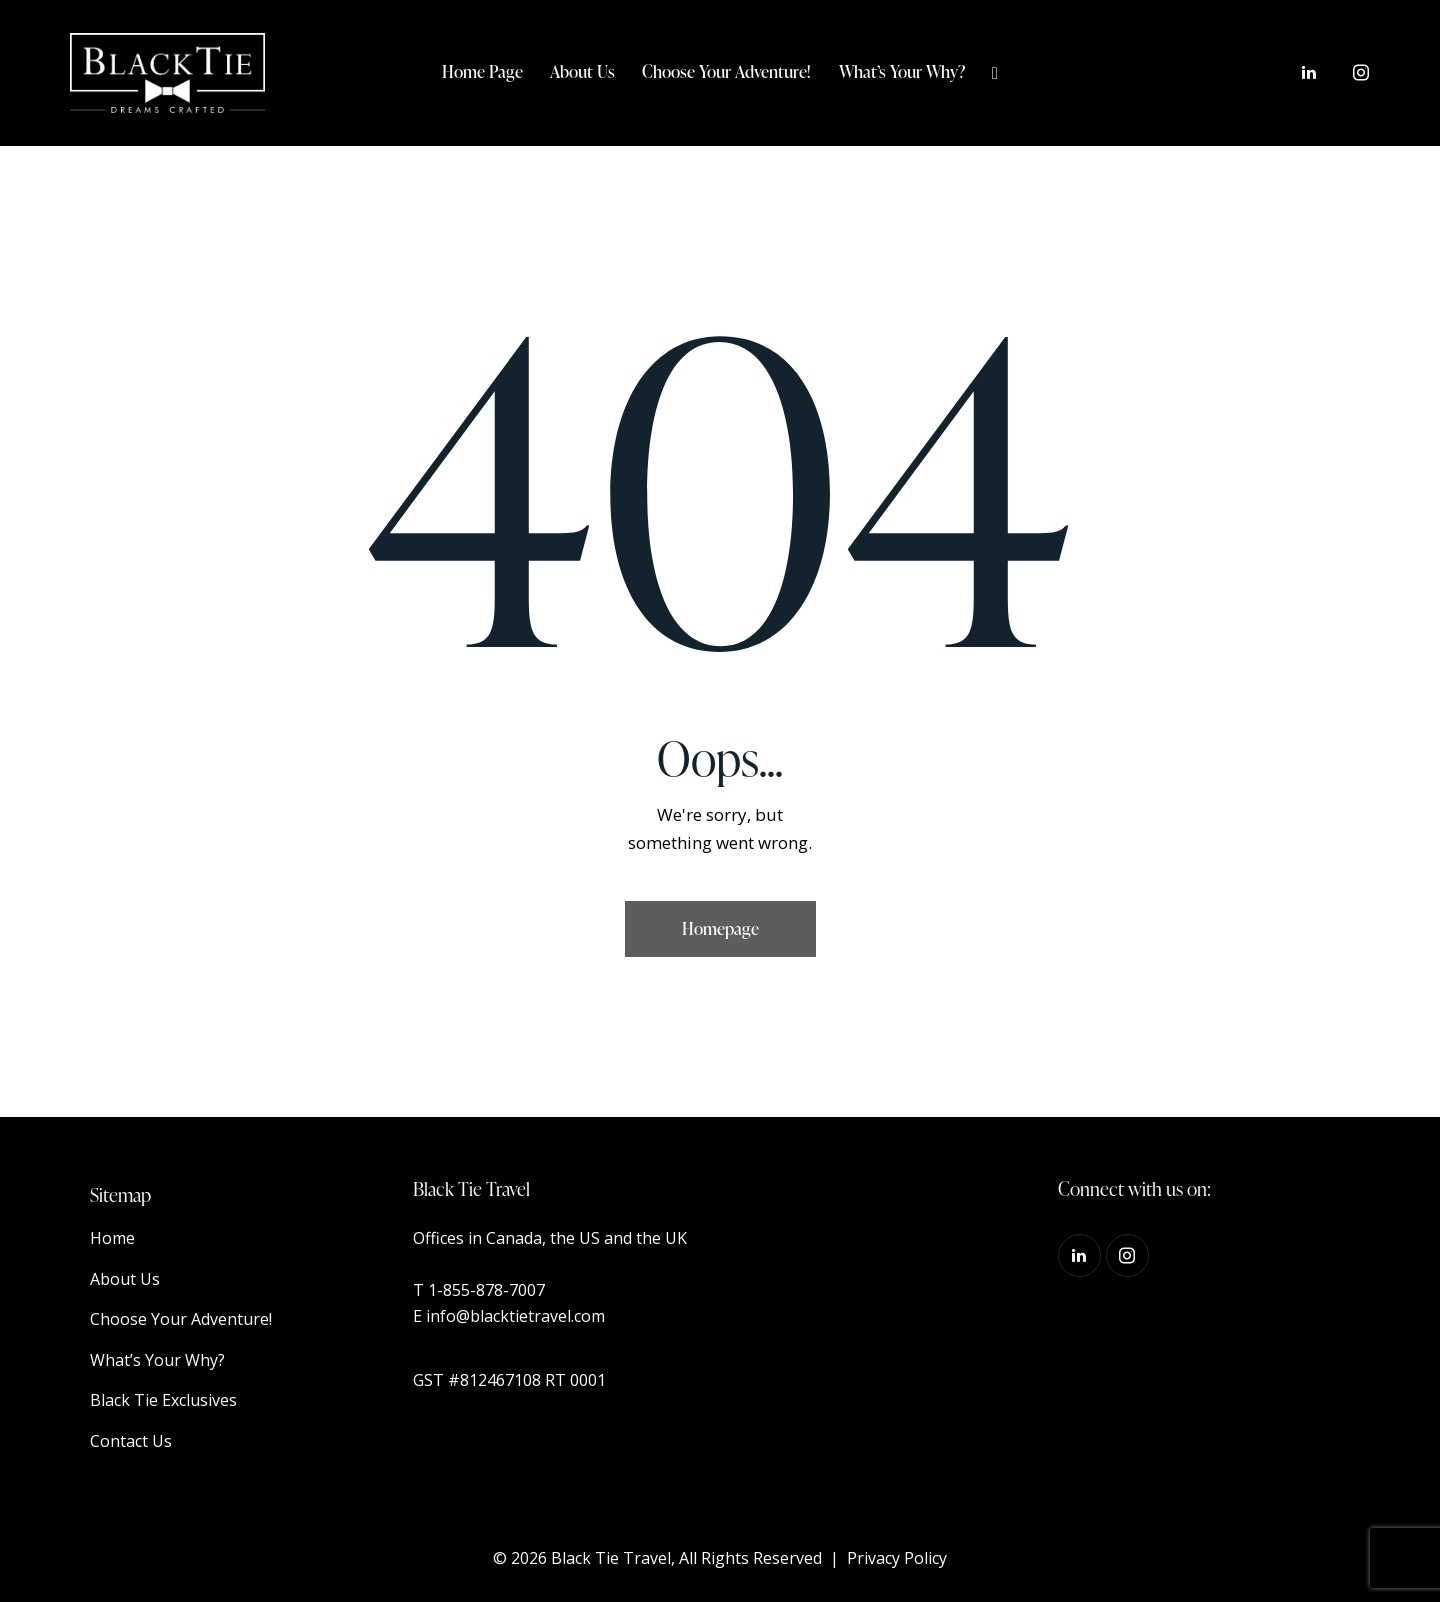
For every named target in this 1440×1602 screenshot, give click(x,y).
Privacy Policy (897, 1558)
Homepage (720, 928)
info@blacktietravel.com (515, 1316)
